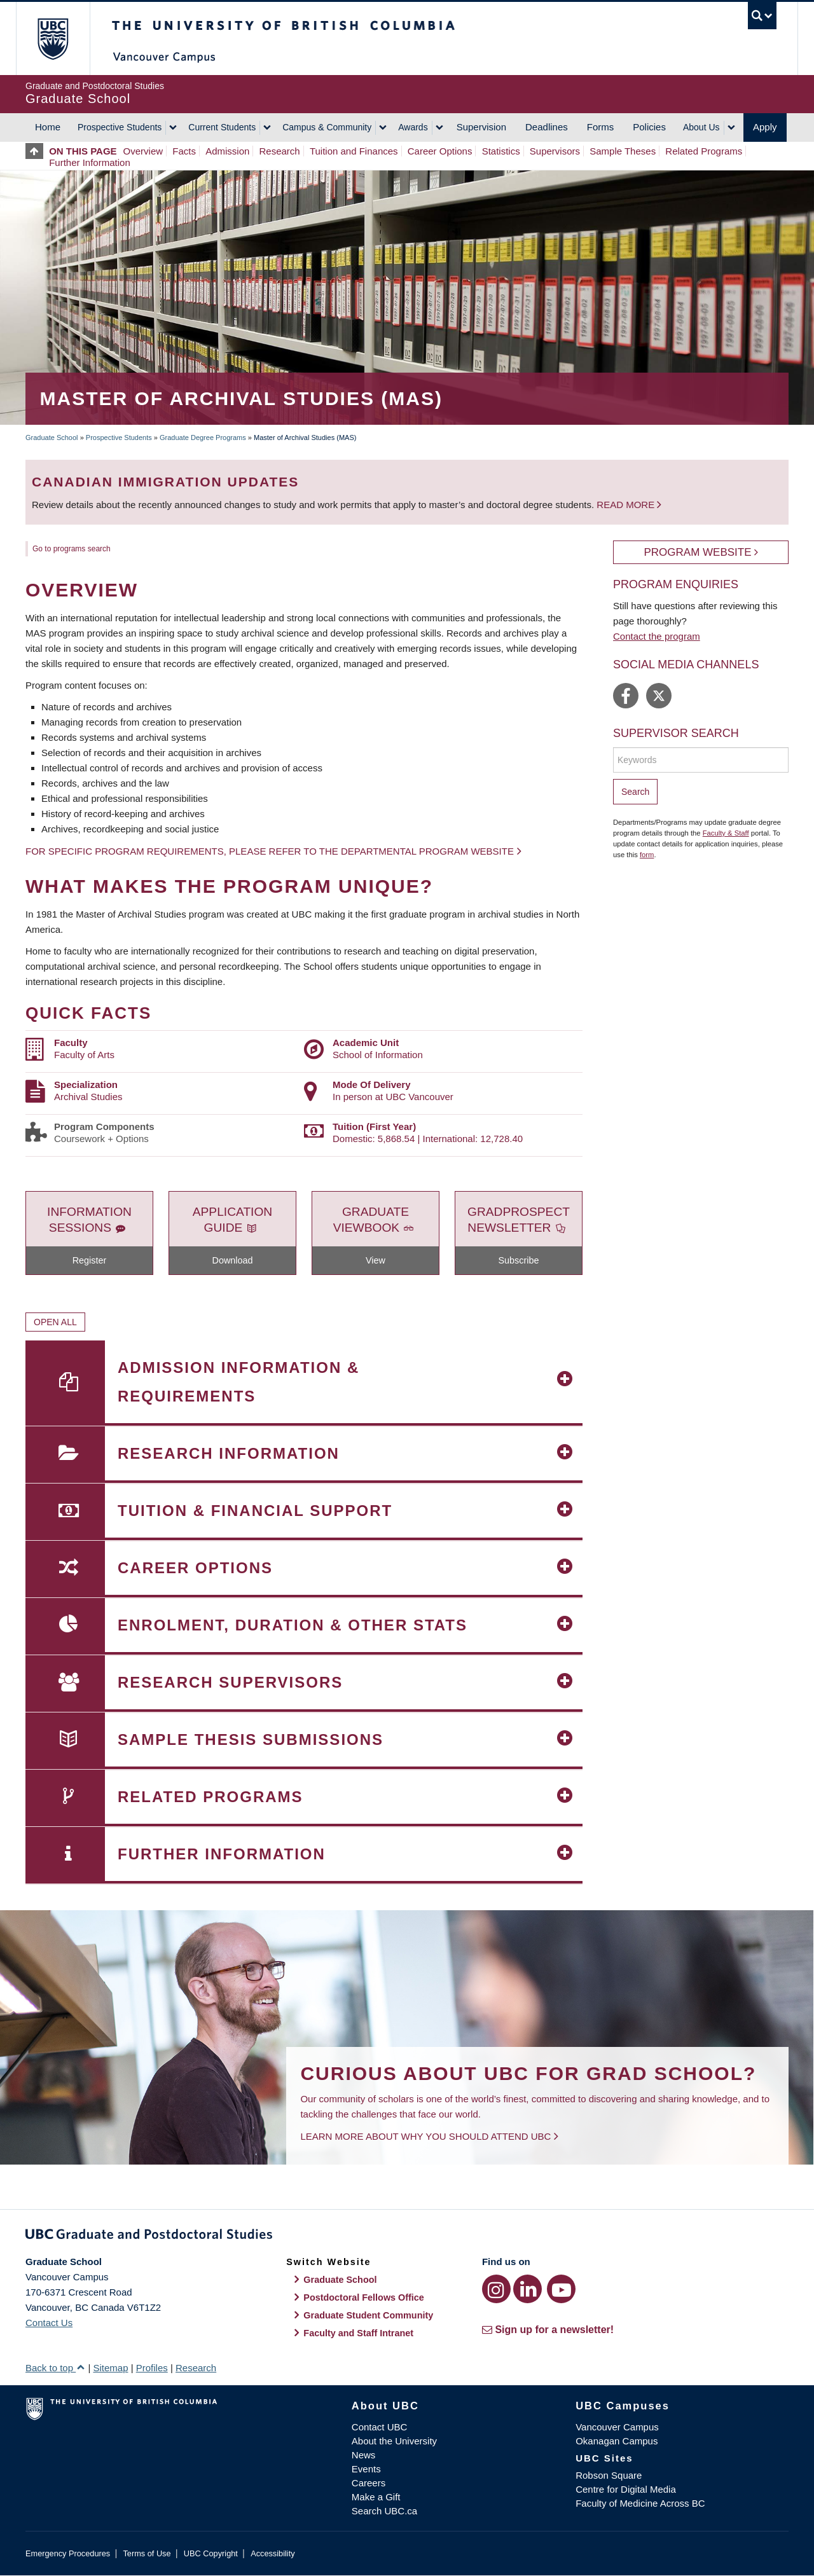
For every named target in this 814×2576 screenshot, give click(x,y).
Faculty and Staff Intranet (358, 2333)
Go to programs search (71, 548)
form (647, 854)
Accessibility (272, 2553)
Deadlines (546, 126)
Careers (368, 2482)
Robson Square (609, 2475)
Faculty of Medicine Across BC (640, 2503)
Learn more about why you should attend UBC (425, 2136)
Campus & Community (326, 127)
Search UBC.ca (384, 2510)
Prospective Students (120, 127)
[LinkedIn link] (527, 2289)
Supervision (481, 126)
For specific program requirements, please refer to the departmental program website (269, 851)
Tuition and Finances (354, 151)
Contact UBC (380, 2426)
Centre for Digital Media (626, 2489)
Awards (412, 127)
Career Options (440, 151)
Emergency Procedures (67, 2553)
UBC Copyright (211, 2553)
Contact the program (656, 636)
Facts (184, 151)
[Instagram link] (496, 2289)
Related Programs (703, 151)
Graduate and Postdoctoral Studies (407, 2236)
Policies (649, 126)
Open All (55, 1322)
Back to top (55, 2367)
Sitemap (110, 2367)
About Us (701, 127)
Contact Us (48, 2322)
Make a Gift (376, 2496)
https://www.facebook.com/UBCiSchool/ (625, 695)
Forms (600, 126)
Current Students (222, 127)
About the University (394, 2440)
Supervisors (555, 151)
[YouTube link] (561, 2289)
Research (279, 151)
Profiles (152, 2367)
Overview (143, 151)
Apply (765, 126)
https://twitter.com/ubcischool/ (659, 695)
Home (47, 126)
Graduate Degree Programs (203, 437)
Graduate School (51, 437)
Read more (627, 504)
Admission (227, 151)
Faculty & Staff (726, 833)
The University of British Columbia (52, 38)
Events (366, 2468)
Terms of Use (146, 2553)
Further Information (89, 162)
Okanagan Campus (617, 2440)
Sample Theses (623, 151)
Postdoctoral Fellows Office (363, 2297)
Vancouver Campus (617, 2426)
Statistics (501, 151)
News (364, 2454)
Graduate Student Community (368, 2315)
